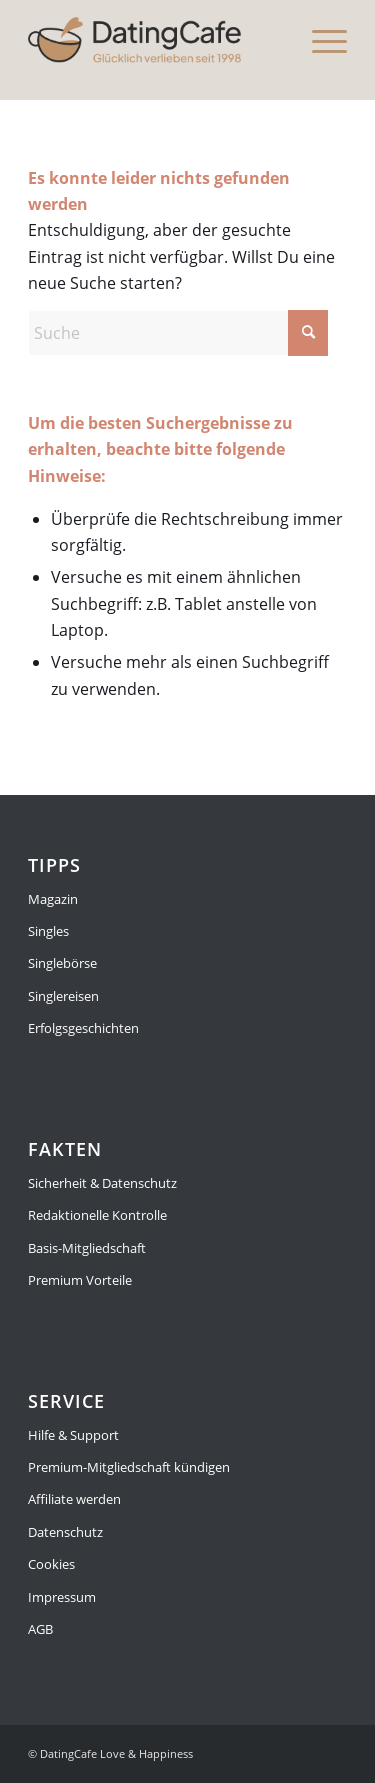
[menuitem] (319, 40)
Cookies (51, 1564)
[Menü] (319, 40)
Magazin (53, 899)
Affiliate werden (74, 1499)
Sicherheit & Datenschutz (102, 1183)
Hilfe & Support (73, 1435)
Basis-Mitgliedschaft (87, 1248)
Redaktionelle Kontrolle (97, 1215)
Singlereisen (63, 996)
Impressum (62, 1597)
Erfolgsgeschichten (83, 1028)
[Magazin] (155, 40)
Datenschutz (65, 1532)
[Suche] (178, 333)
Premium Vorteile (80, 1280)
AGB (40, 1629)
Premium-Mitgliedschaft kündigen (129, 1467)
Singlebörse (62, 963)
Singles (48, 931)
